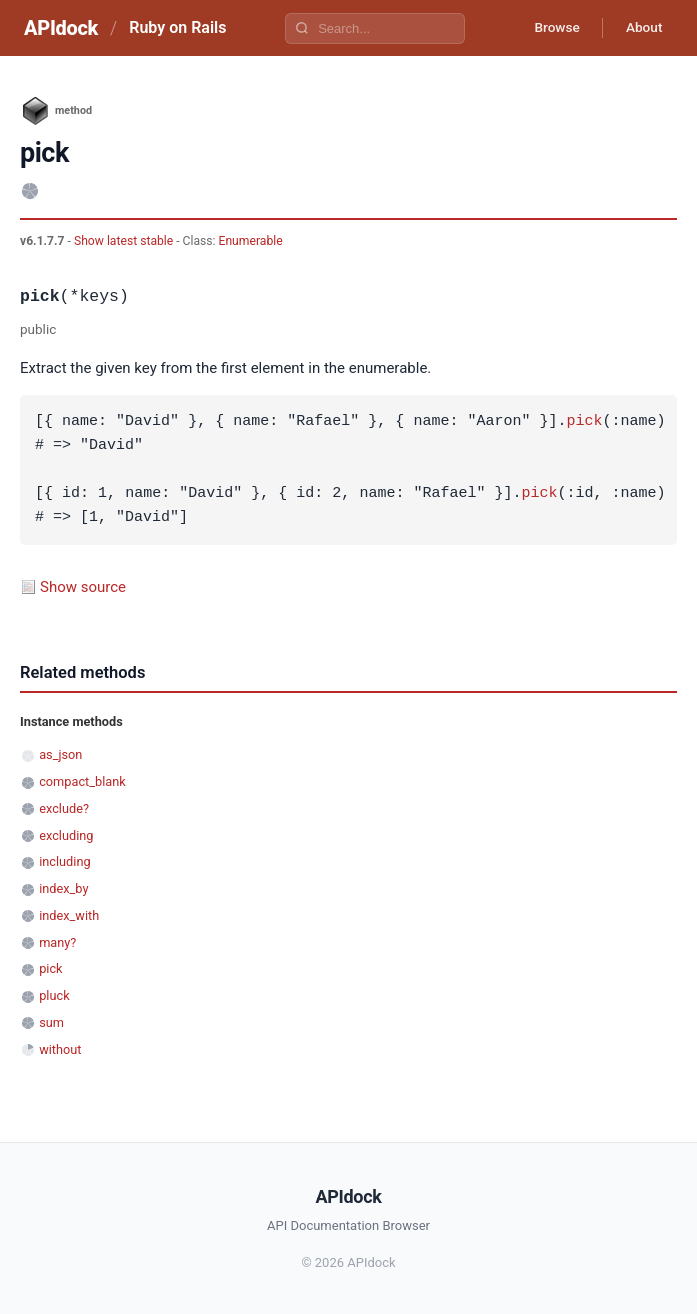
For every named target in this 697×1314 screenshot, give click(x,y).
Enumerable (251, 241)
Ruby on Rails (177, 27)
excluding (66, 835)
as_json (60, 754)
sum (51, 1022)
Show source (83, 587)
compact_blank (82, 781)
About (642, 28)
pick (585, 422)
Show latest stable (125, 241)
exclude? (64, 808)
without (60, 1049)
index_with (69, 915)
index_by (63, 888)
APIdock (61, 28)
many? (57, 942)
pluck (54, 995)
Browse (551, 28)
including (64, 861)
